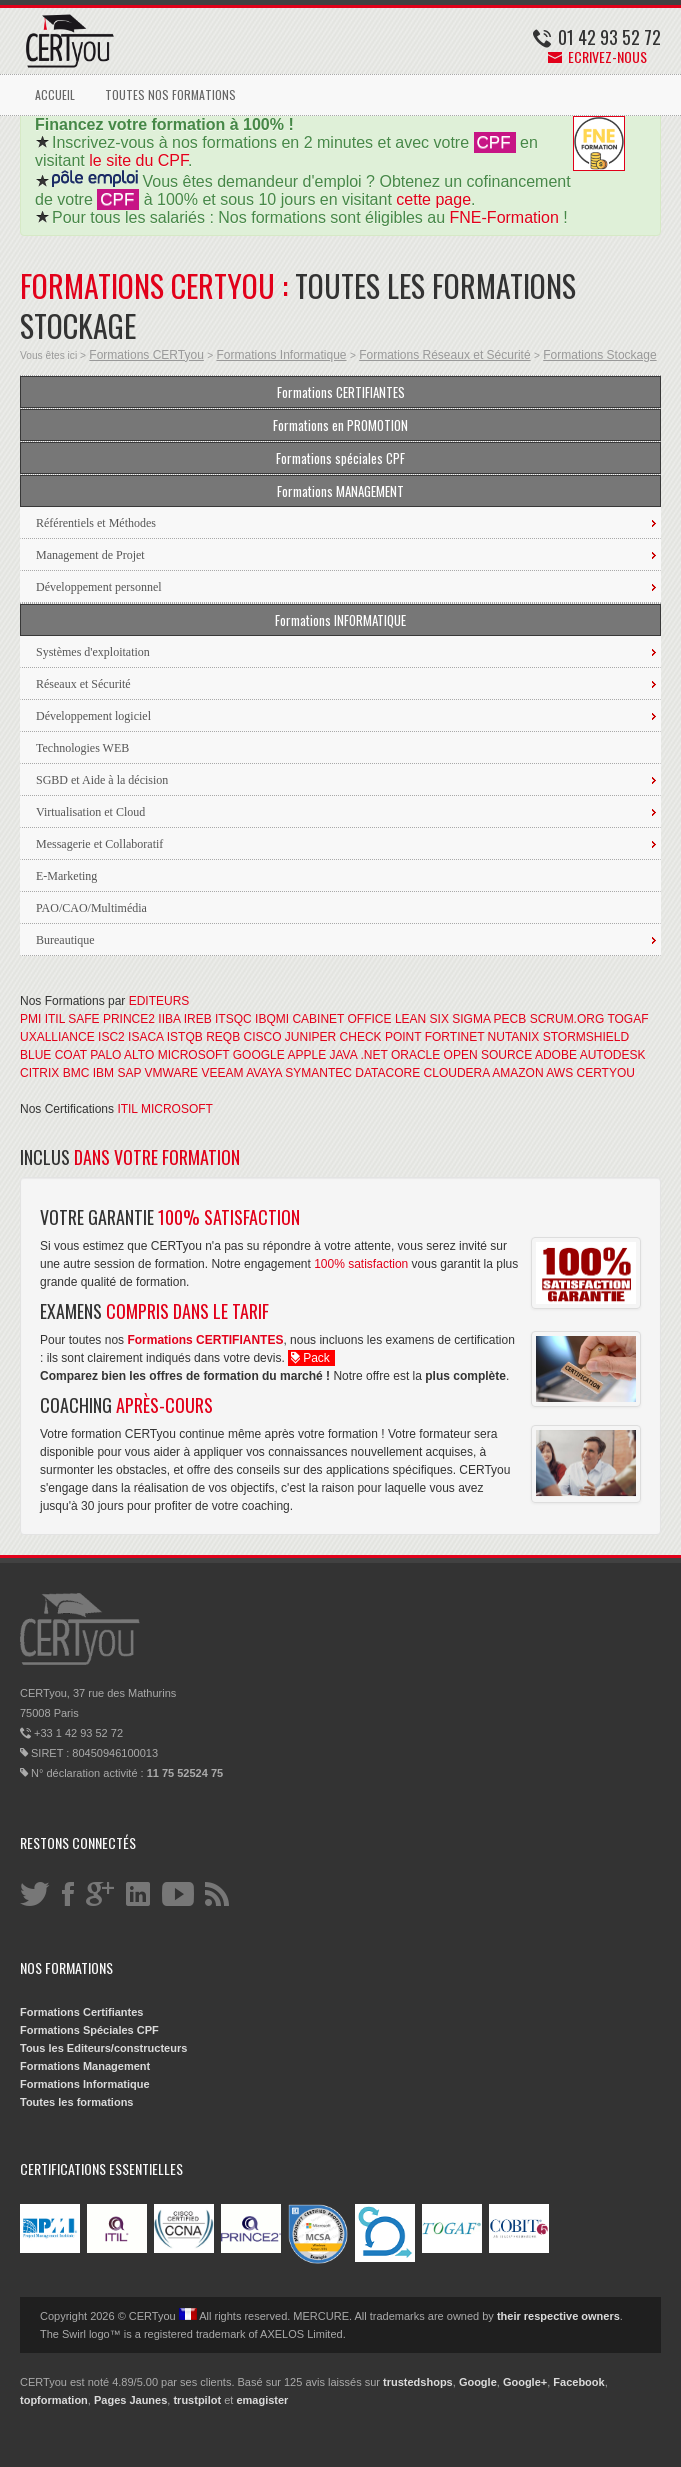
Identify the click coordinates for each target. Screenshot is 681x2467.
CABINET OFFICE (341, 1019)
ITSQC (233, 1019)
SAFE (83, 1019)
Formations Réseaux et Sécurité (444, 355)
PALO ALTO (122, 1055)
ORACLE (415, 1055)
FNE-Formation (504, 217)
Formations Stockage (599, 355)
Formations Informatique (281, 355)
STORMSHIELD (586, 1037)
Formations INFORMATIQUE (340, 620)
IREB (198, 1019)
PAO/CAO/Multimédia (91, 908)
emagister (262, 2400)
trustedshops (418, 2382)
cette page (433, 199)
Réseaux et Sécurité (83, 684)
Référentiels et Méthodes (96, 523)
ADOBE (556, 1055)
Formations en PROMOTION (340, 425)
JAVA (344, 1055)
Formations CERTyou (146, 355)
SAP (129, 1073)
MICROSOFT (194, 1055)
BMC (76, 1073)
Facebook (578, 2382)
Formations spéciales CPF (340, 458)
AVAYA (264, 1073)
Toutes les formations (76, 2102)
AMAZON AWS (532, 1073)
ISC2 (111, 1037)
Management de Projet (90, 555)
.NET (373, 1055)
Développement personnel (99, 587)
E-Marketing (66, 876)
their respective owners (558, 2316)
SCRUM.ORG (567, 1019)
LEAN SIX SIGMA (442, 1019)
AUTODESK (613, 1055)
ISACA (145, 1037)
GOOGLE (259, 1055)
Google (478, 2382)
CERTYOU (606, 1073)
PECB (510, 1019)
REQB (223, 1037)
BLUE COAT (53, 1055)
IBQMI (272, 1019)
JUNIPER (310, 1037)
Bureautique (65, 940)
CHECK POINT (381, 1037)
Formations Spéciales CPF (89, 2030)
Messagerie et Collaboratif (99, 844)
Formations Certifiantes (81, 2012)
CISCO (263, 1037)
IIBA (169, 1019)
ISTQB (185, 1037)
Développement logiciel (93, 716)
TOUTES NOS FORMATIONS (170, 94)
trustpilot (197, 2400)
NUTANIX (514, 1037)
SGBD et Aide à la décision (102, 780)
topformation (54, 2400)
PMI (30, 1019)
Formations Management (85, 2066)
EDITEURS (159, 1001)
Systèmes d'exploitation (93, 652)
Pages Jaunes (130, 2400)
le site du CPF (138, 160)
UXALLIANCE (57, 1037)
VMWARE (172, 1073)
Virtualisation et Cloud (90, 812)
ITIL (55, 1019)
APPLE (306, 1055)
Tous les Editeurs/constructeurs (103, 2048)
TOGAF (627, 1019)
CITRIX (39, 1073)
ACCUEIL (55, 94)
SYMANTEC (318, 1073)
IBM (103, 1073)
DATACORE (387, 1073)
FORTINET (455, 1037)
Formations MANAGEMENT (340, 491)
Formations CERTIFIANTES (341, 392)
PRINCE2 (129, 1019)
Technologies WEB (82, 748)
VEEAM (222, 1073)
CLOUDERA (457, 1073)
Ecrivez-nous (597, 56)
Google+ (525, 2382)
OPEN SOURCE (488, 1055)
